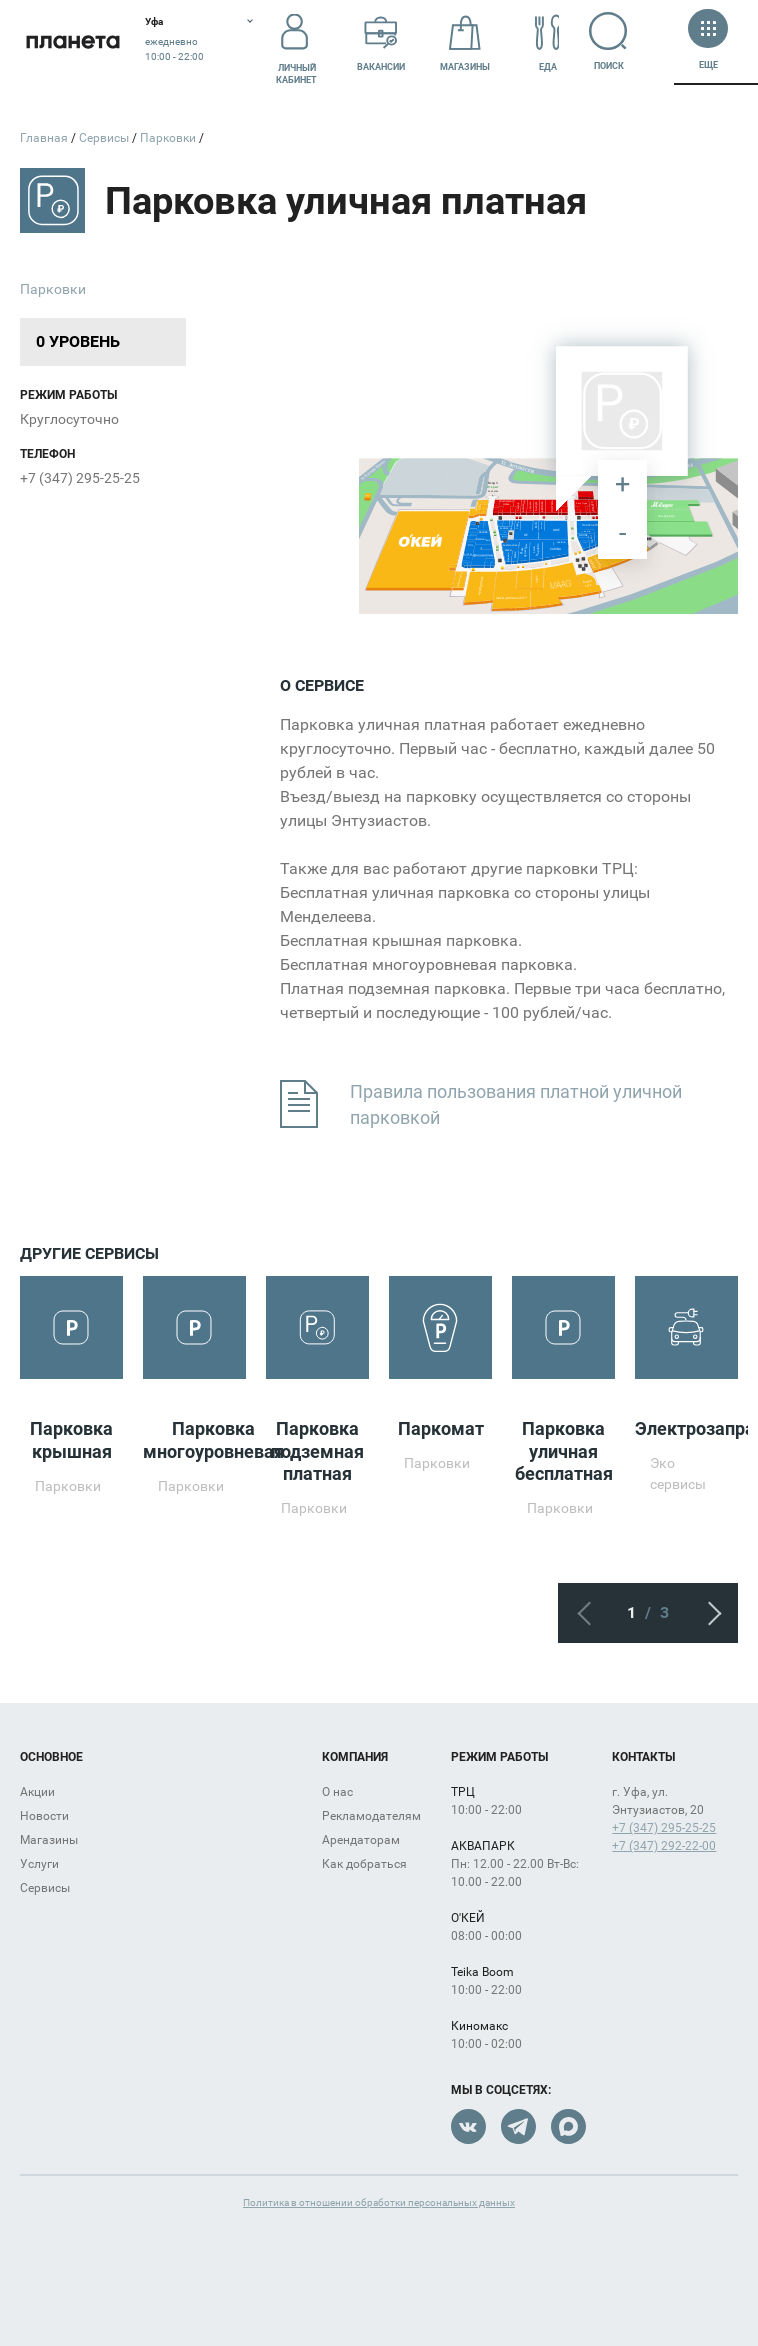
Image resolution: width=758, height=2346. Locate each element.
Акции (37, 1792)
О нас (337, 1792)
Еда (548, 43)
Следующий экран (708, 1613)
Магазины (465, 43)
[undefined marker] (507, 499)
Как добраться (364, 1864)
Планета (72, 42)
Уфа (154, 21)
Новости (44, 1816)
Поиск (616, 41)
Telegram (518, 2126)
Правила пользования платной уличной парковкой (481, 1105)
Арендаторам (361, 1840)
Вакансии (381, 43)
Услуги (39, 1864)
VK (468, 2126)
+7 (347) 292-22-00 (664, 1846)
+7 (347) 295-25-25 (80, 478)
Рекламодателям (371, 1816)
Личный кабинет (296, 43)
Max (568, 2126)
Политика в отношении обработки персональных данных (379, 2202)
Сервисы (45, 1888)
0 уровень (78, 341)
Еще (708, 41)
